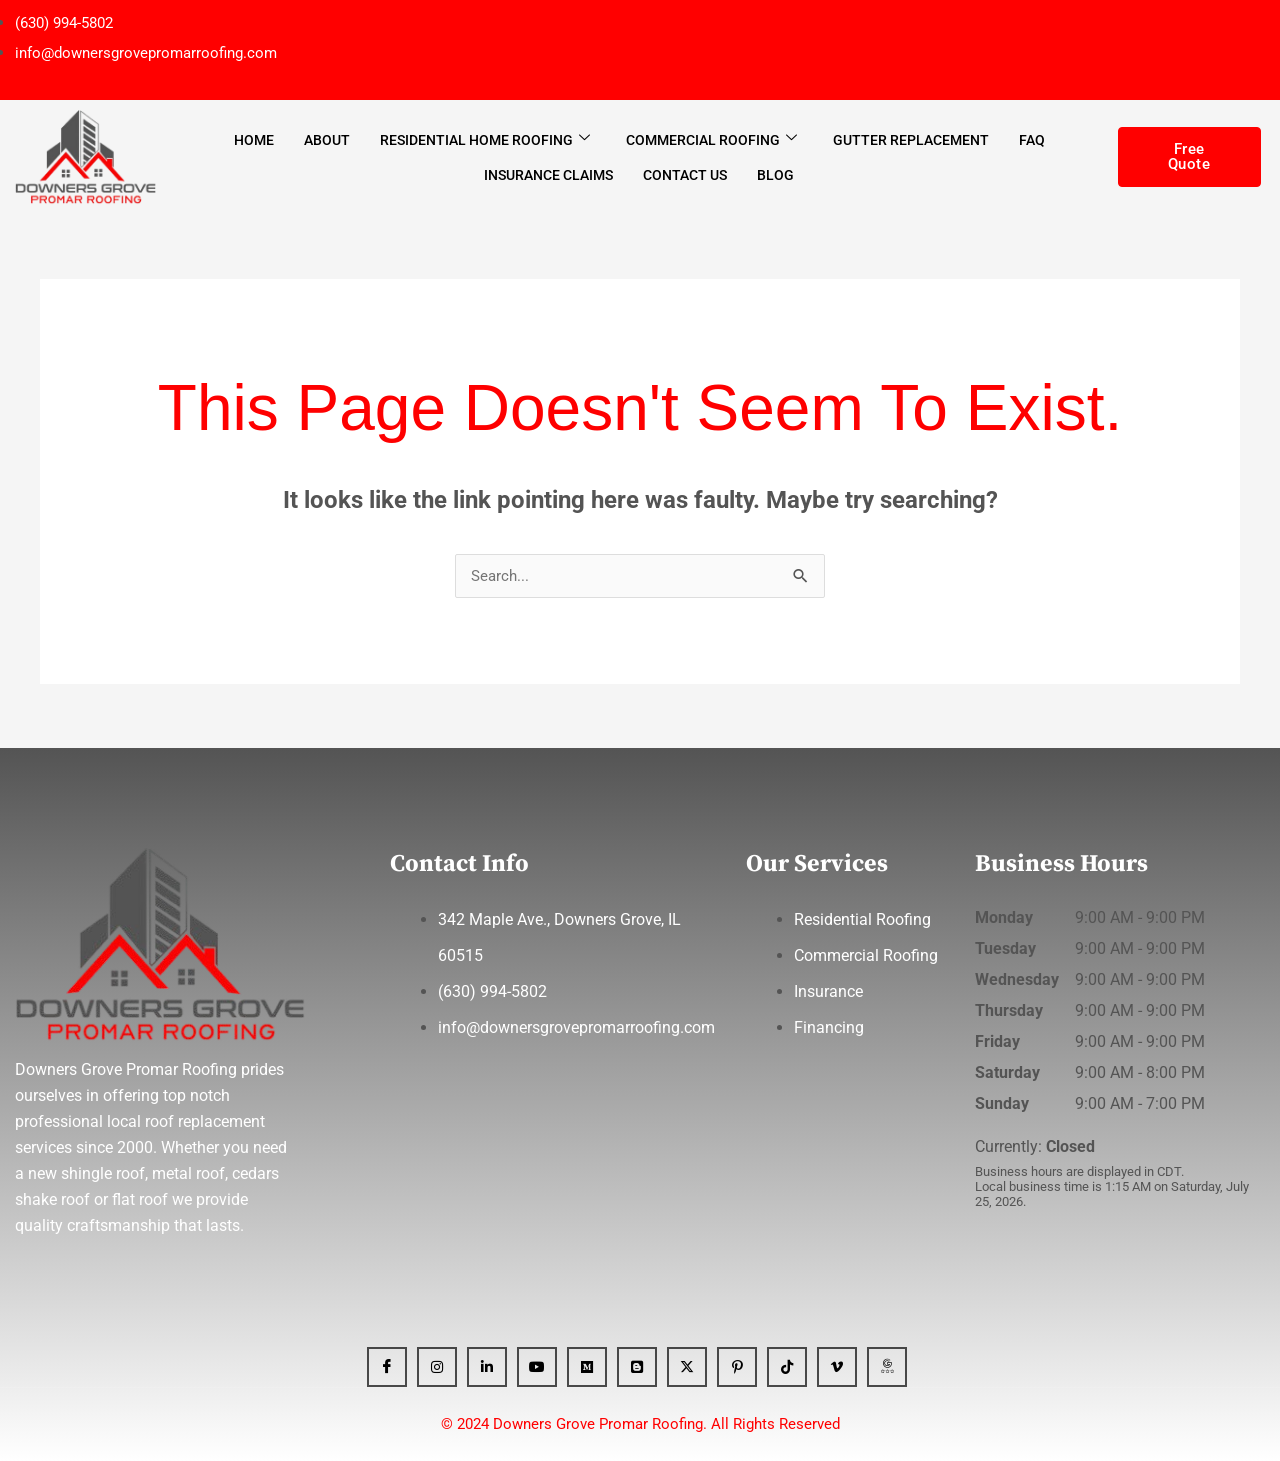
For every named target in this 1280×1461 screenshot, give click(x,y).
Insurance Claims (548, 174)
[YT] (537, 1367)
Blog (775, 174)
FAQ (1032, 139)
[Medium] (587, 1367)
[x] (687, 1367)
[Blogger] (637, 1367)
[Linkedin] (487, 1367)
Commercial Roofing (711, 139)
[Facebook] (387, 1367)
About (327, 139)
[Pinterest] (737, 1367)
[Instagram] (437, 1367)
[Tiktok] (787, 1367)
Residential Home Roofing (485, 139)
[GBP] (887, 1367)
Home (254, 139)
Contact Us (685, 174)
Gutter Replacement (911, 139)
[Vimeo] (837, 1367)
